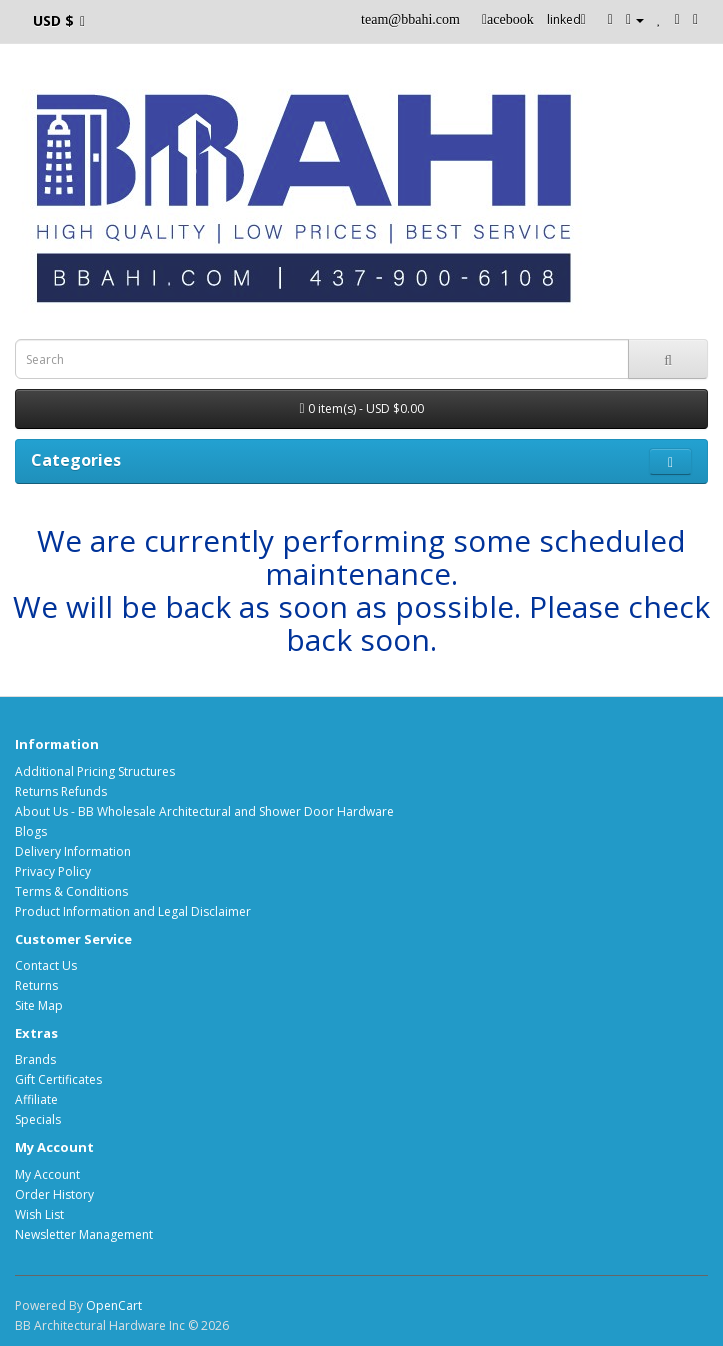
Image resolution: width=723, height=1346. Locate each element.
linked (566, 19)
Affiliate (36, 1099)
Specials (38, 1119)
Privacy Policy (53, 871)
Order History (54, 1194)
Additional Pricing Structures (95, 771)
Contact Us (46, 965)
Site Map (39, 1005)
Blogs (31, 831)
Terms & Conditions (71, 891)
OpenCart (114, 1305)
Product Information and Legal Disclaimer (133, 911)
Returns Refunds (61, 791)
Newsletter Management (84, 1234)
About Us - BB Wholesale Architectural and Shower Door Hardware (204, 811)
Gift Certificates (58, 1079)
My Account (47, 1174)
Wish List (39, 1214)
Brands (35, 1059)
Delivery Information (73, 851)
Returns (36, 985)
